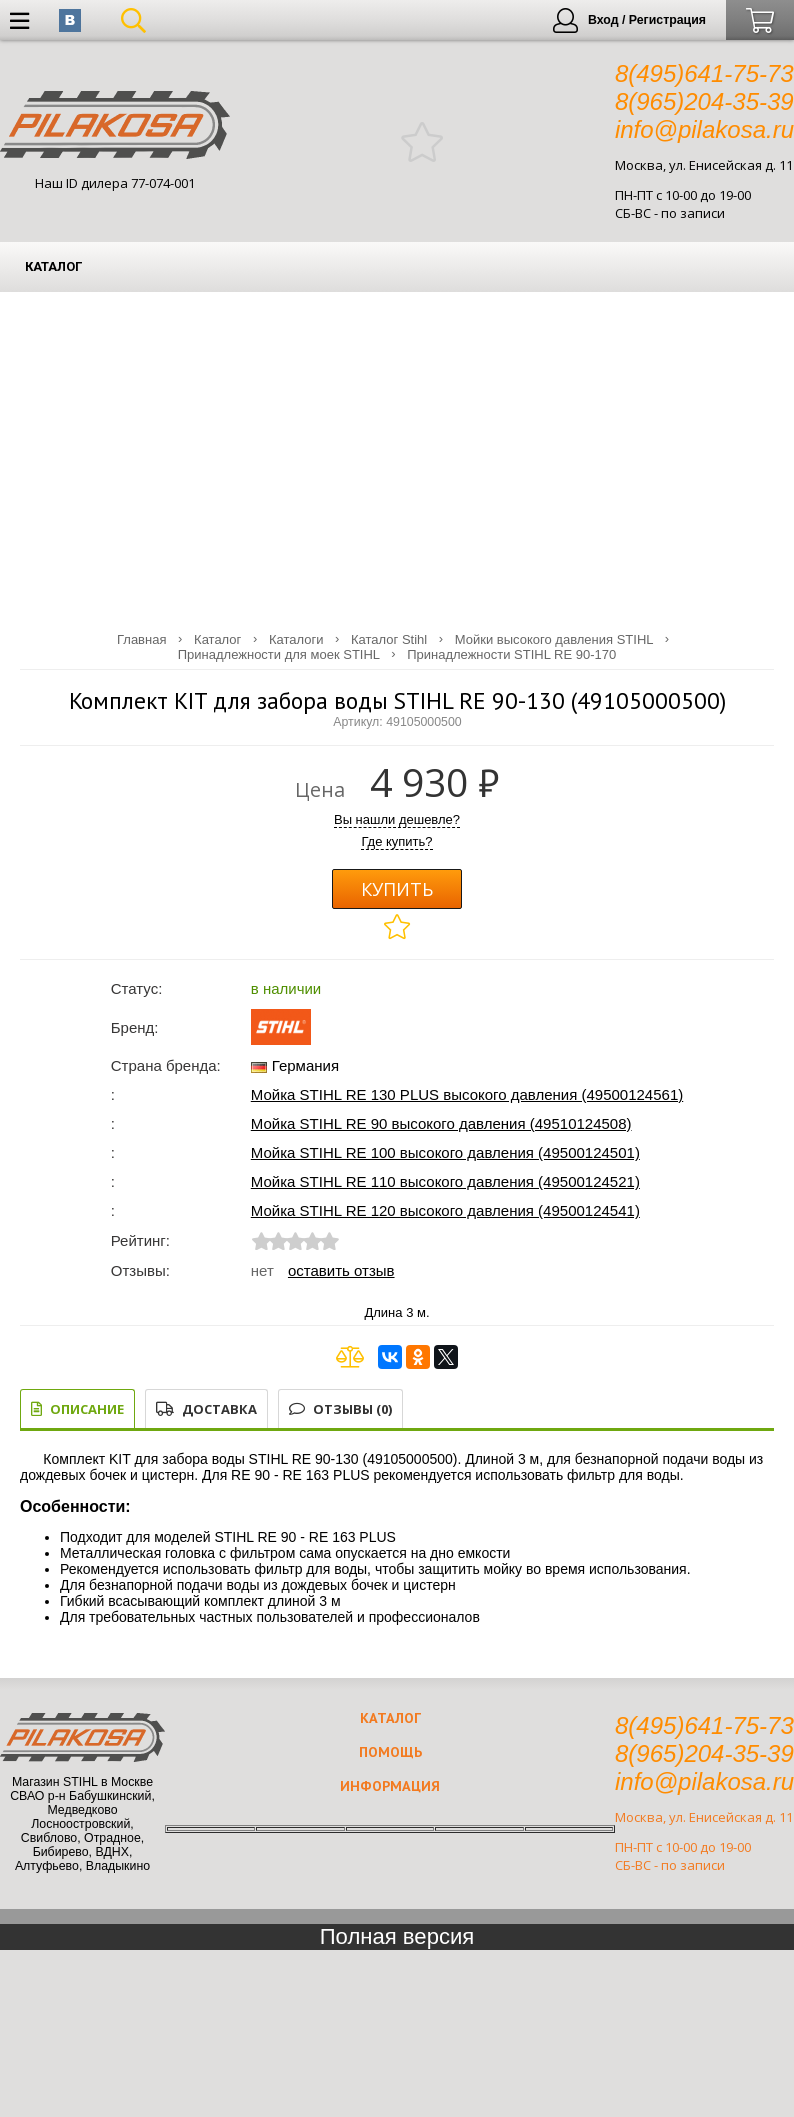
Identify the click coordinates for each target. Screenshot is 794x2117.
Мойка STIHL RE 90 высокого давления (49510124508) (441, 1123)
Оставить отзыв (341, 1270)
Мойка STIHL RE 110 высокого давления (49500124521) (445, 1181)
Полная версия (397, 1936)
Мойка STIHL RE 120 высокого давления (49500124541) (445, 1210)
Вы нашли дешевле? (397, 819)
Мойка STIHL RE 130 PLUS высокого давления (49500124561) (467, 1094)
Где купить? (396, 841)
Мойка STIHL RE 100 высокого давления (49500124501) (445, 1152)
